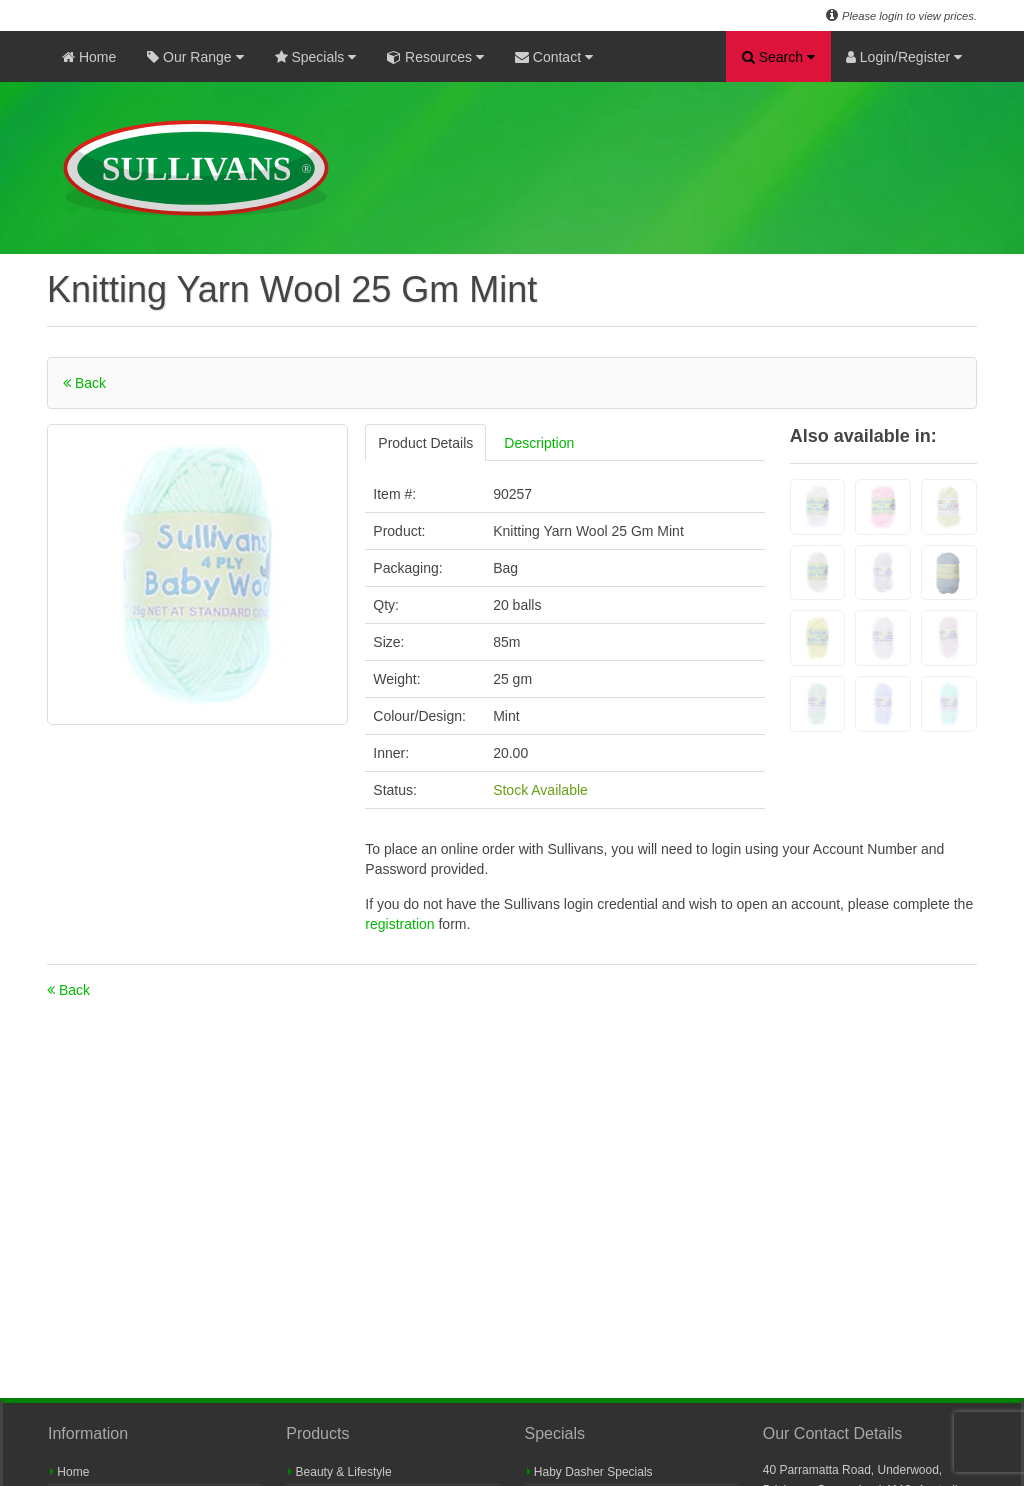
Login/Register (904, 57)
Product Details (425, 443)
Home (89, 57)
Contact (554, 57)
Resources (435, 57)
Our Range (195, 57)
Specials (316, 57)
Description (539, 443)
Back (84, 383)
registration (401, 924)
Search (778, 57)
